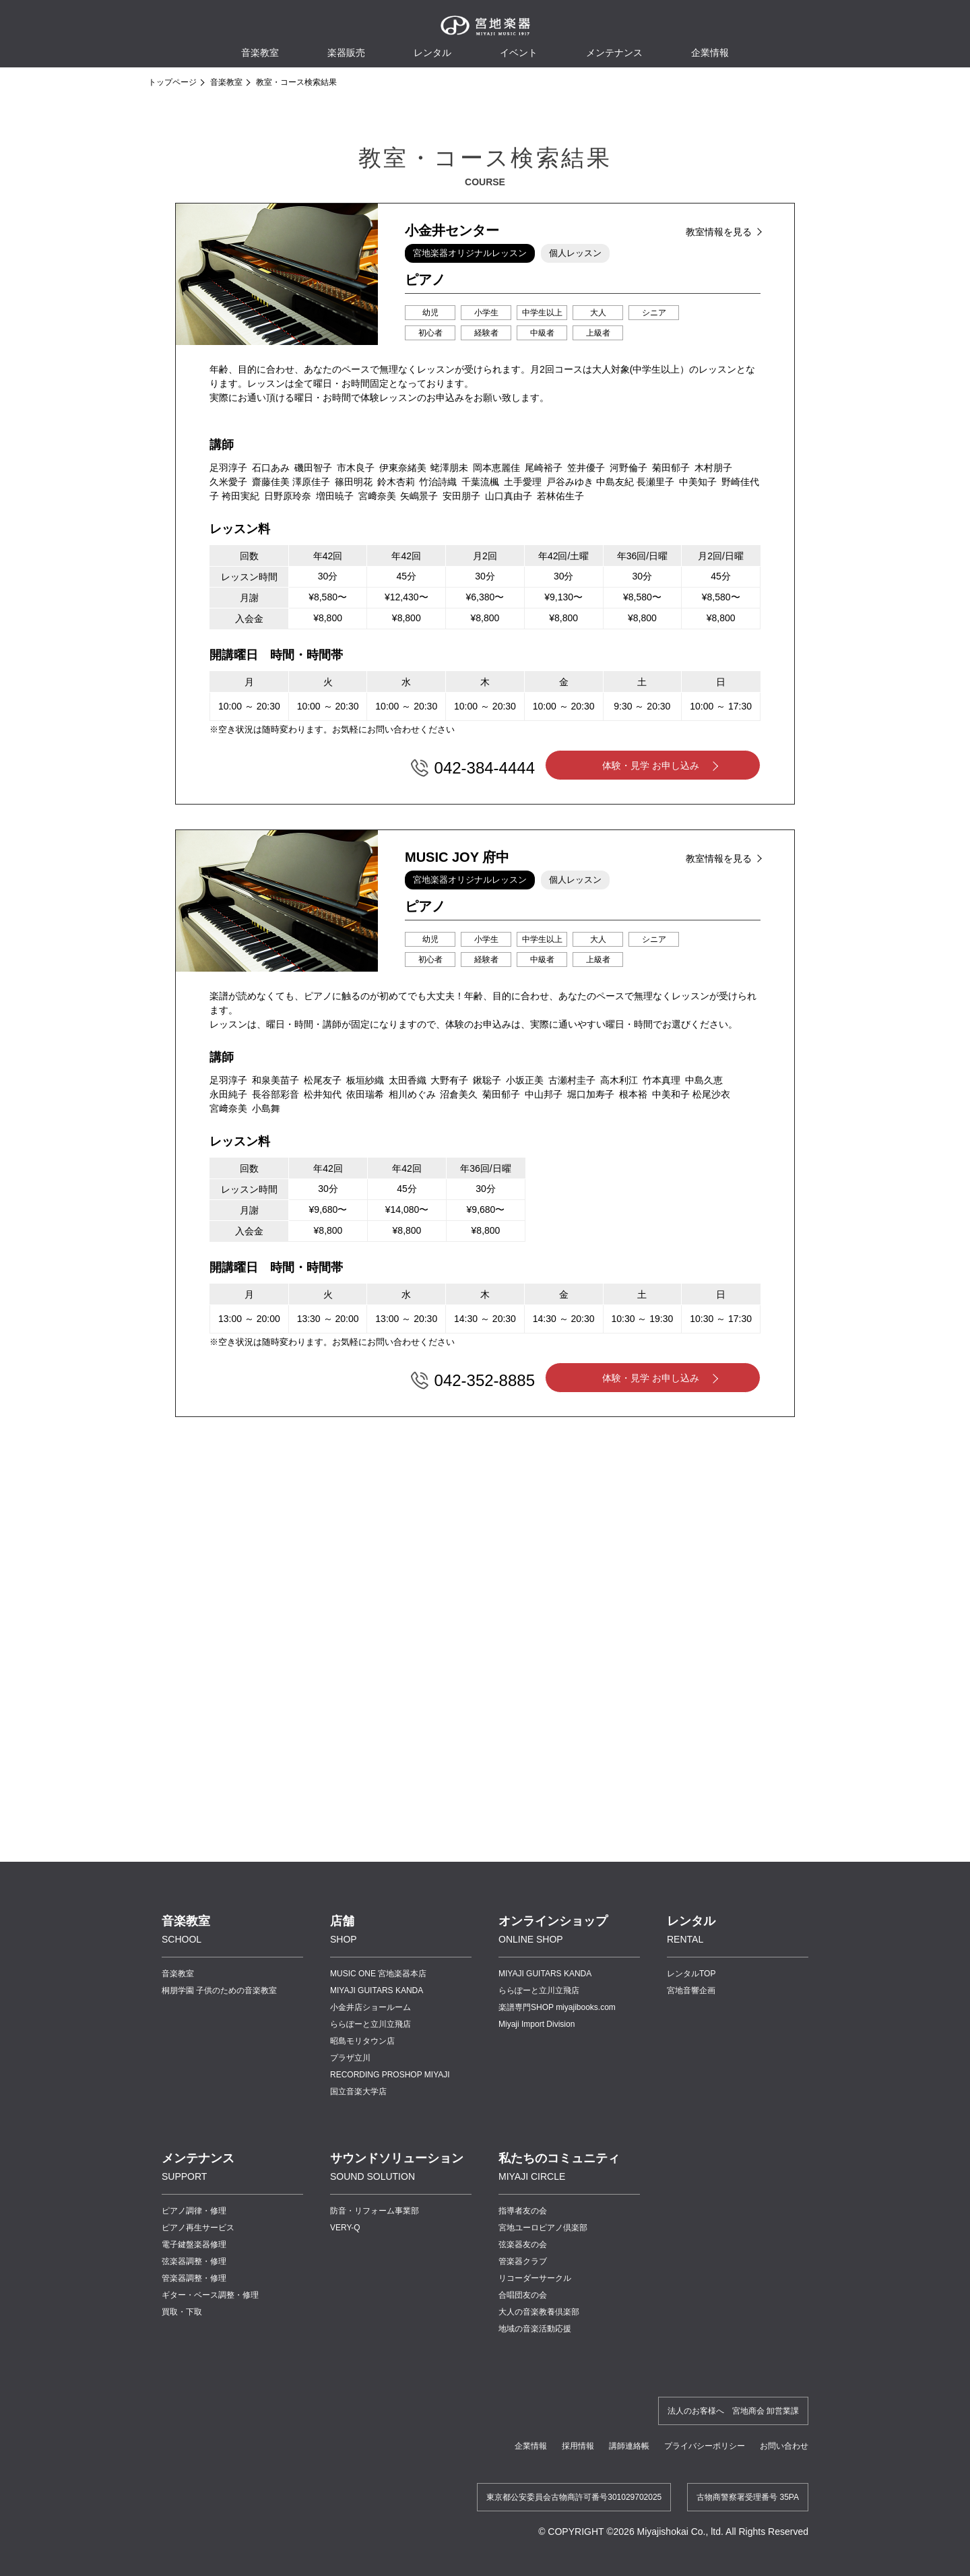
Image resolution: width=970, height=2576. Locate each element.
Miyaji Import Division (536, 2024)
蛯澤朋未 (449, 467)
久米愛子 (228, 481)
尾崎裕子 (543, 467)
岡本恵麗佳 (496, 467)
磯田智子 (313, 467)
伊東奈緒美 (402, 467)
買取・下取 (182, 2312)
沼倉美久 (459, 1094)
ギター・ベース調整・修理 (210, 2295)
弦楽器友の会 (522, 2244)
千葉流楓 (480, 481)
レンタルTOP (691, 1973)
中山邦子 (543, 1094)
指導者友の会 (522, 2211)
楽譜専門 (557, 2007)
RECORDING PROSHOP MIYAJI (390, 2074)
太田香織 (407, 1080)
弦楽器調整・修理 (194, 2261)
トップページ (172, 82)
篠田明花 (354, 481)
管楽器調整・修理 (194, 2278)
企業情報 (531, 2446)
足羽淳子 (228, 467)
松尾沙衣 (711, 1094)
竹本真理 (661, 1080)
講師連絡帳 (629, 2446)
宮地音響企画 (691, 1990)
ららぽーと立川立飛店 (370, 2024)
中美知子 (698, 481)
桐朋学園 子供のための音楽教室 (219, 1990)
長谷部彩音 (275, 1094)
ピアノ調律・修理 (194, 2211)
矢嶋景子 (419, 496)
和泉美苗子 (275, 1080)
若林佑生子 (560, 496)
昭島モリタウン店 (362, 2041)
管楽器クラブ (522, 2261)
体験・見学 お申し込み (650, 765)
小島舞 (266, 1108)
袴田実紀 (240, 496)
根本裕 (633, 1094)
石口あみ (271, 467)
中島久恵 (704, 1080)
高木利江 (619, 1080)
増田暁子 (335, 496)
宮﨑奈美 (377, 496)
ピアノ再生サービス (198, 2227)
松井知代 (323, 1094)
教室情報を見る (719, 231)
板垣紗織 (365, 1080)
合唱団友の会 (522, 2295)
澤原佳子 (311, 481)
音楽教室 (226, 82)
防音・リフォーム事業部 (374, 2211)
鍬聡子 (487, 1080)
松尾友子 (323, 1080)
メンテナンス (614, 52)
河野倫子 (628, 467)
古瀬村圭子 (571, 1080)
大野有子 (449, 1080)
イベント (519, 52)
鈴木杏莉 (396, 481)
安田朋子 (461, 496)
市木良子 (356, 467)
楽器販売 (346, 52)
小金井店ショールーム (370, 2007)
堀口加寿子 (590, 1094)
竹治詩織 (438, 481)
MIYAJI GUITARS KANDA (376, 1990)
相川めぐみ (412, 1094)
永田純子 (228, 1094)
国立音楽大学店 (358, 2091)
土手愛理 (523, 481)
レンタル (432, 52)
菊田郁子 (671, 467)
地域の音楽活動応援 (534, 2328)
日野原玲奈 (287, 496)
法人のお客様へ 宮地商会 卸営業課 (733, 2411)
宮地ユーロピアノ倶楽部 (542, 2227)
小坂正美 (525, 1080)
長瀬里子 (655, 481)
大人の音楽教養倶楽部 (538, 2312)
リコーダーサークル (534, 2278)
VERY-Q (345, 2227)
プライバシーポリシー (704, 2446)
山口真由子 (508, 496)
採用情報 (578, 2446)
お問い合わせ (784, 2446)
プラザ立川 (350, 2058)
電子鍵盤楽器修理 (194, 2244)
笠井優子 (586, 467)
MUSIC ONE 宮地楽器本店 (378, 1973)
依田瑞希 (365, 1094)
